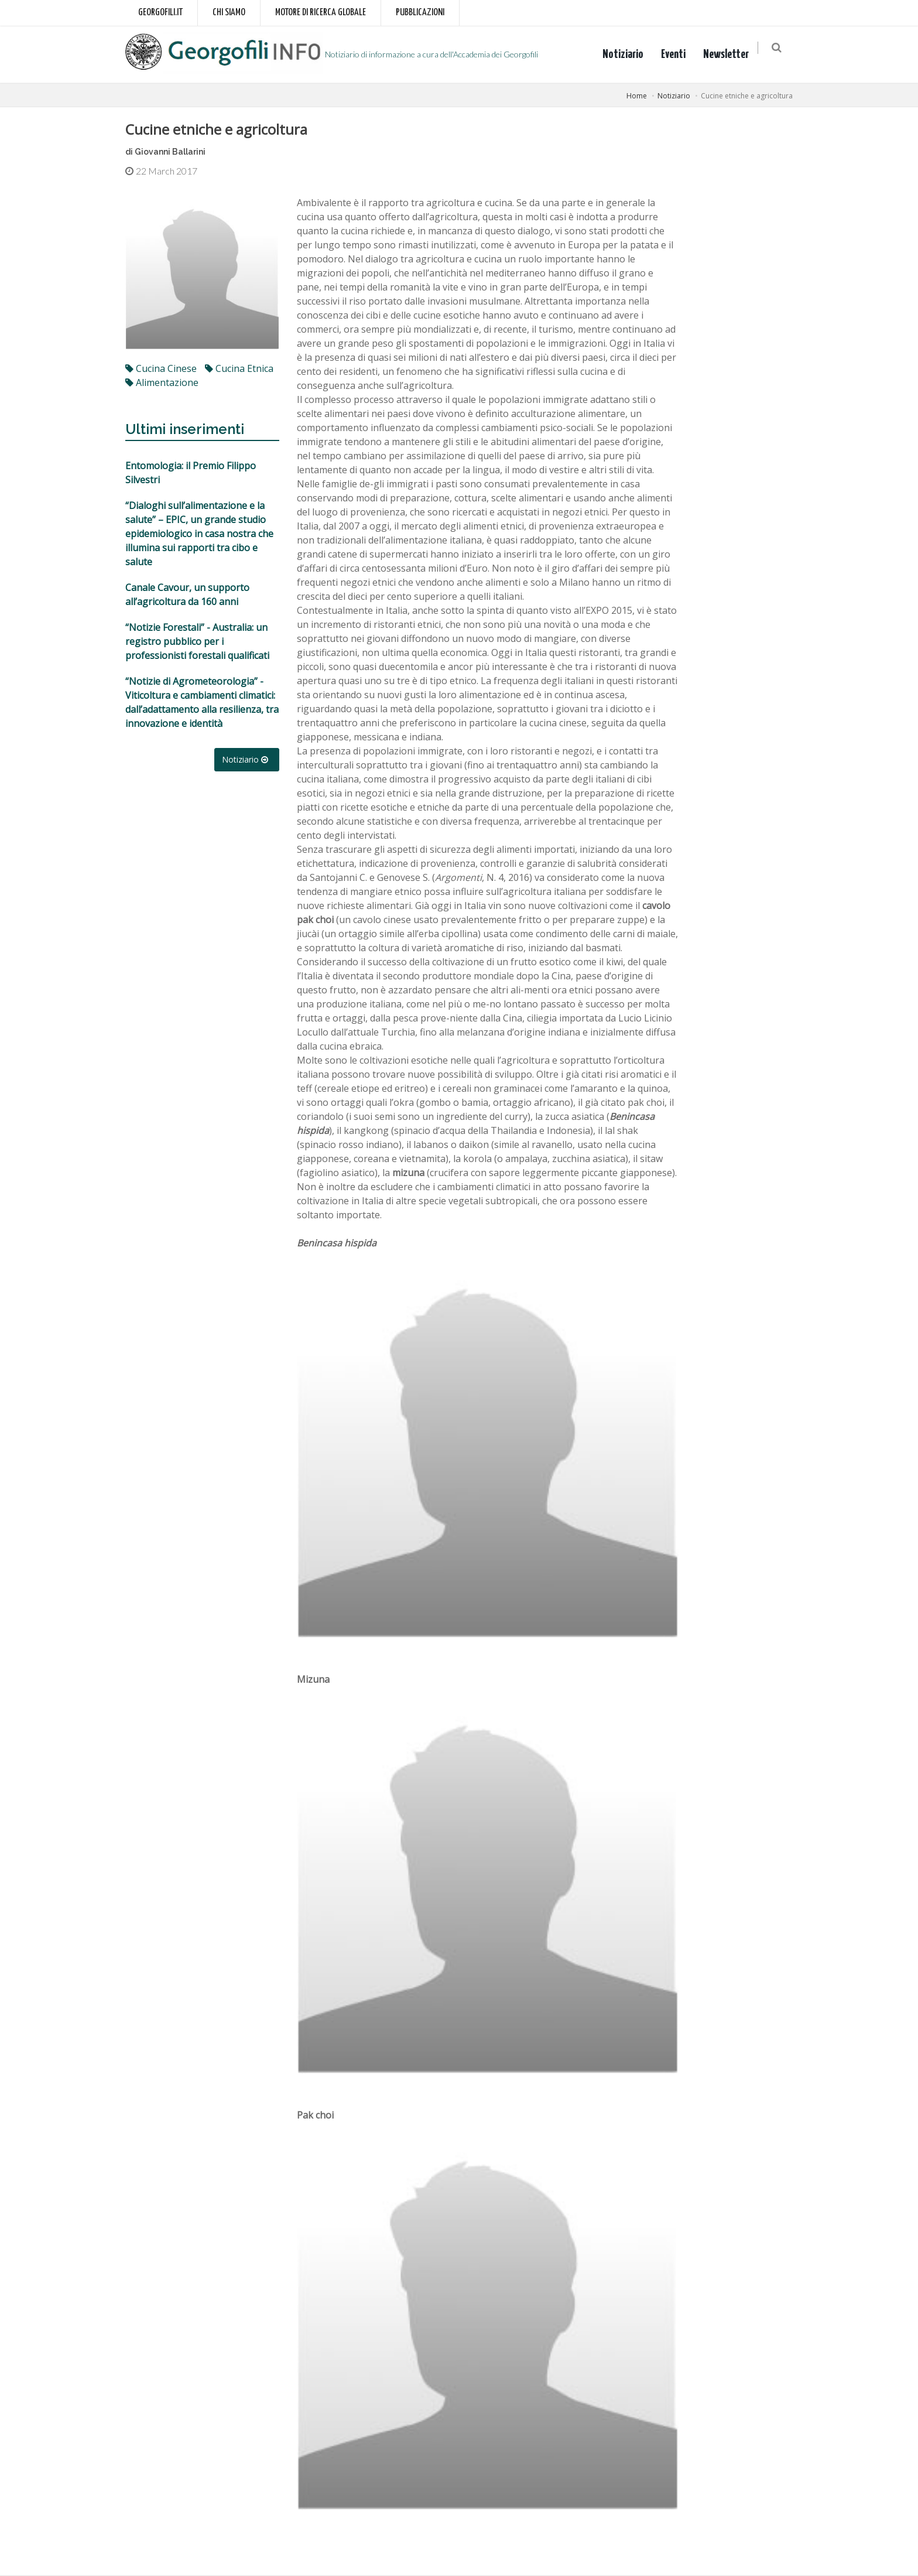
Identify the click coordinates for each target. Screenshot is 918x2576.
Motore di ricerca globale (320, 13)
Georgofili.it (160, 13)
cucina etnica (239, 368)
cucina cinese (161, 368)
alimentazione (161, 382)
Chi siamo (229, 13)
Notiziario (627, 54)
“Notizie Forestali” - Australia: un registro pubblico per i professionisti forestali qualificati (197, 641)
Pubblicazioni (420, 13)
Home (636, 96)
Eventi (678, 54)
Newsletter (730, 54)
